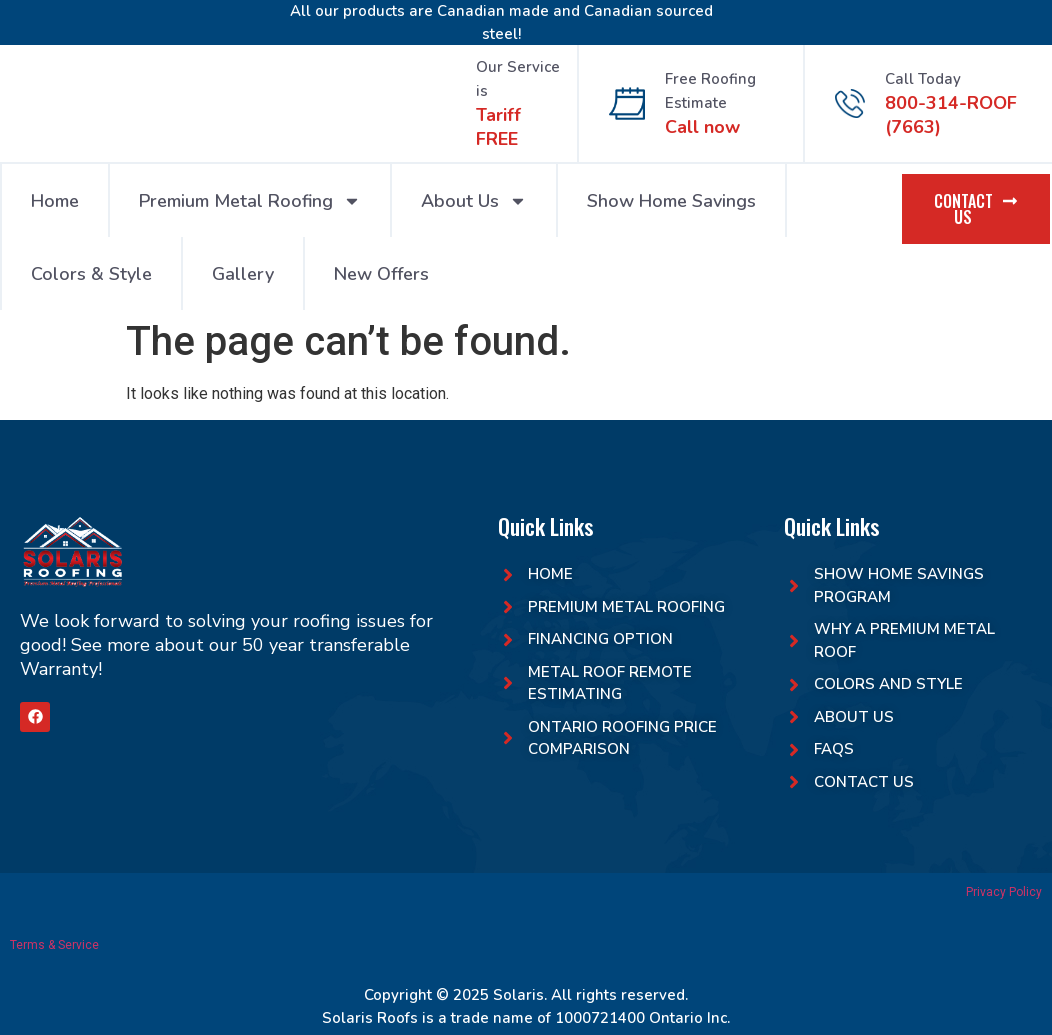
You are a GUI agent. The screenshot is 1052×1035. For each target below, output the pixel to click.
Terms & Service (54, 945)
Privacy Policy (1004, 892)
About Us (474, 201)
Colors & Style (91, 274)
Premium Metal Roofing (250, 201)
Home (55, 201)
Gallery (243, 274)
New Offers (381, 274)
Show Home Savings (671, 201)
